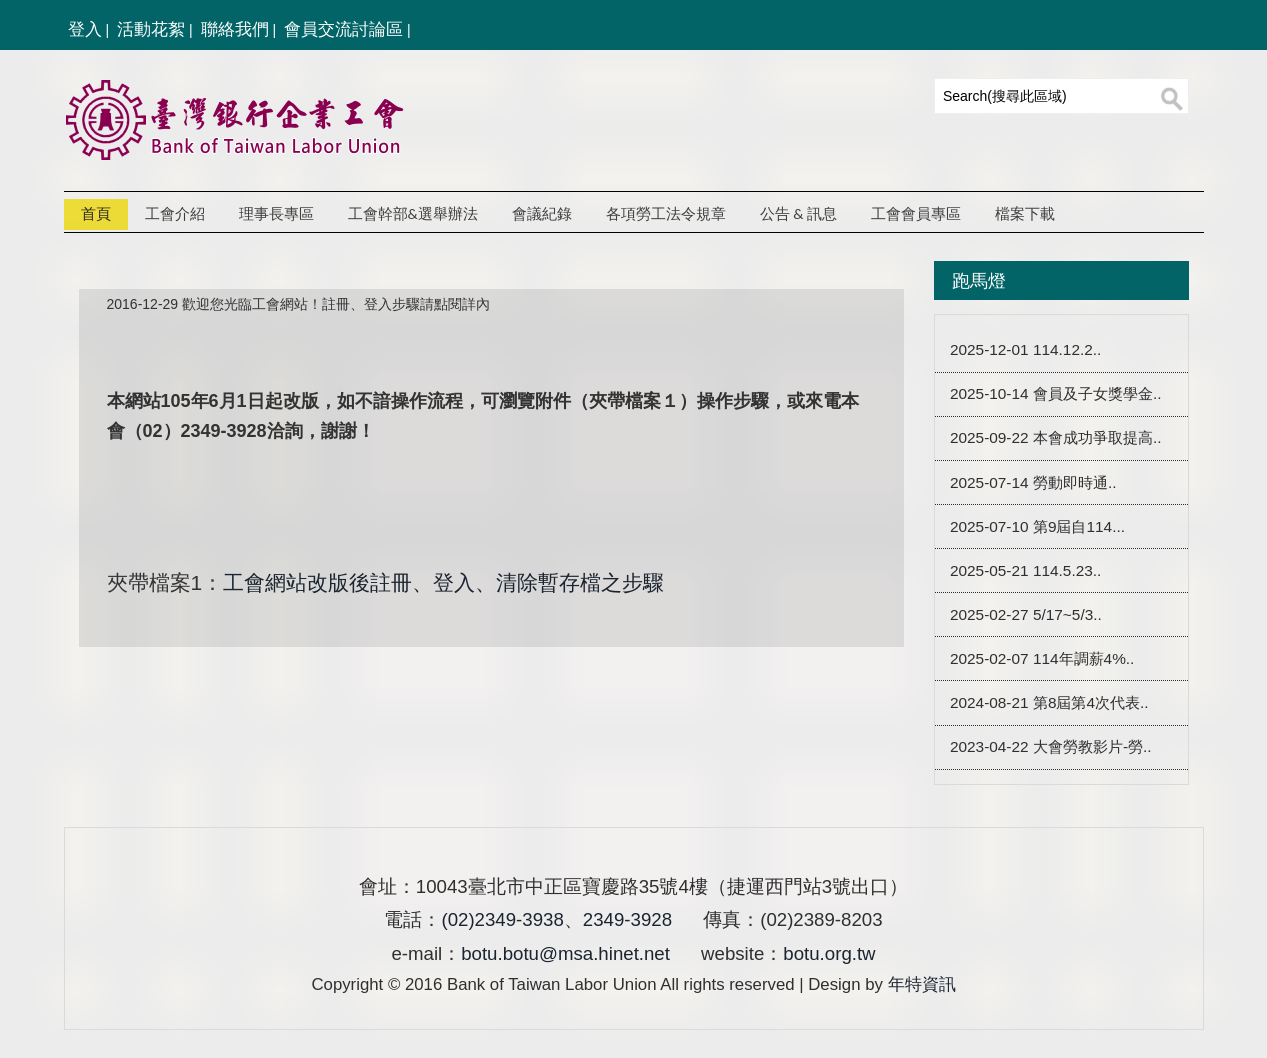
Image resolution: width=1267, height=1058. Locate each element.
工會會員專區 (916, 214)
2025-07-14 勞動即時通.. (1033, 482)
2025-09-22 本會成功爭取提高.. (1056, 438)
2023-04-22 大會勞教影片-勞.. (1051, 747)
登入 (85, 29)
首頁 (96, 214)
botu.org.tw (829, 953)
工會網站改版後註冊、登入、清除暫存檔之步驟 (443, 582)
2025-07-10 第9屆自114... (1037, 526)
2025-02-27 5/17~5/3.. (1026, 614)
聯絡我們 (235, 29)
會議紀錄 (542, 214)
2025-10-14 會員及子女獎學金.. (1056, 394)
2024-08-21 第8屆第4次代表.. (1049, 702)
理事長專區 (276, 214)
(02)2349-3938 (502, 919)
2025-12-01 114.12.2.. (1025, 350)
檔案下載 (1025, 214)
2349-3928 (627, 919)
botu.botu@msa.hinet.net (565, 953)
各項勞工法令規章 (666, 214)
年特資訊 (922, 984)
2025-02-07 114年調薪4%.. (1042, 658)
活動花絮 (151, 29)
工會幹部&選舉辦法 (413, 214)
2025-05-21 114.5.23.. (1025, 570)
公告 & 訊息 (798, 214)
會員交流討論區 (343, 29)
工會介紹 (175, 214)
